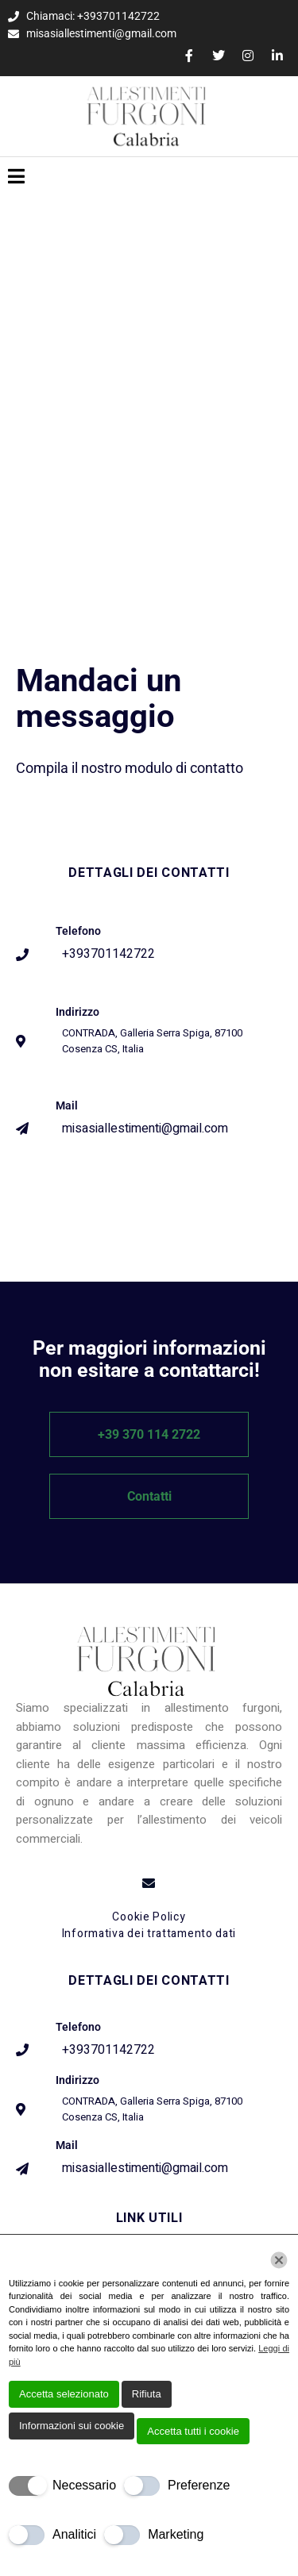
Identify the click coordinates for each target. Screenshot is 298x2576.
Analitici (74, 2534)
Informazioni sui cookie (71, 2426)
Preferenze (199, 2485)
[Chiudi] (279, 2260)
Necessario (84, 2485)
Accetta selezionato (64, 2394)
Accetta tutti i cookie (193, 2431)
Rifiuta (146, 2394)
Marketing (175, 2534)
